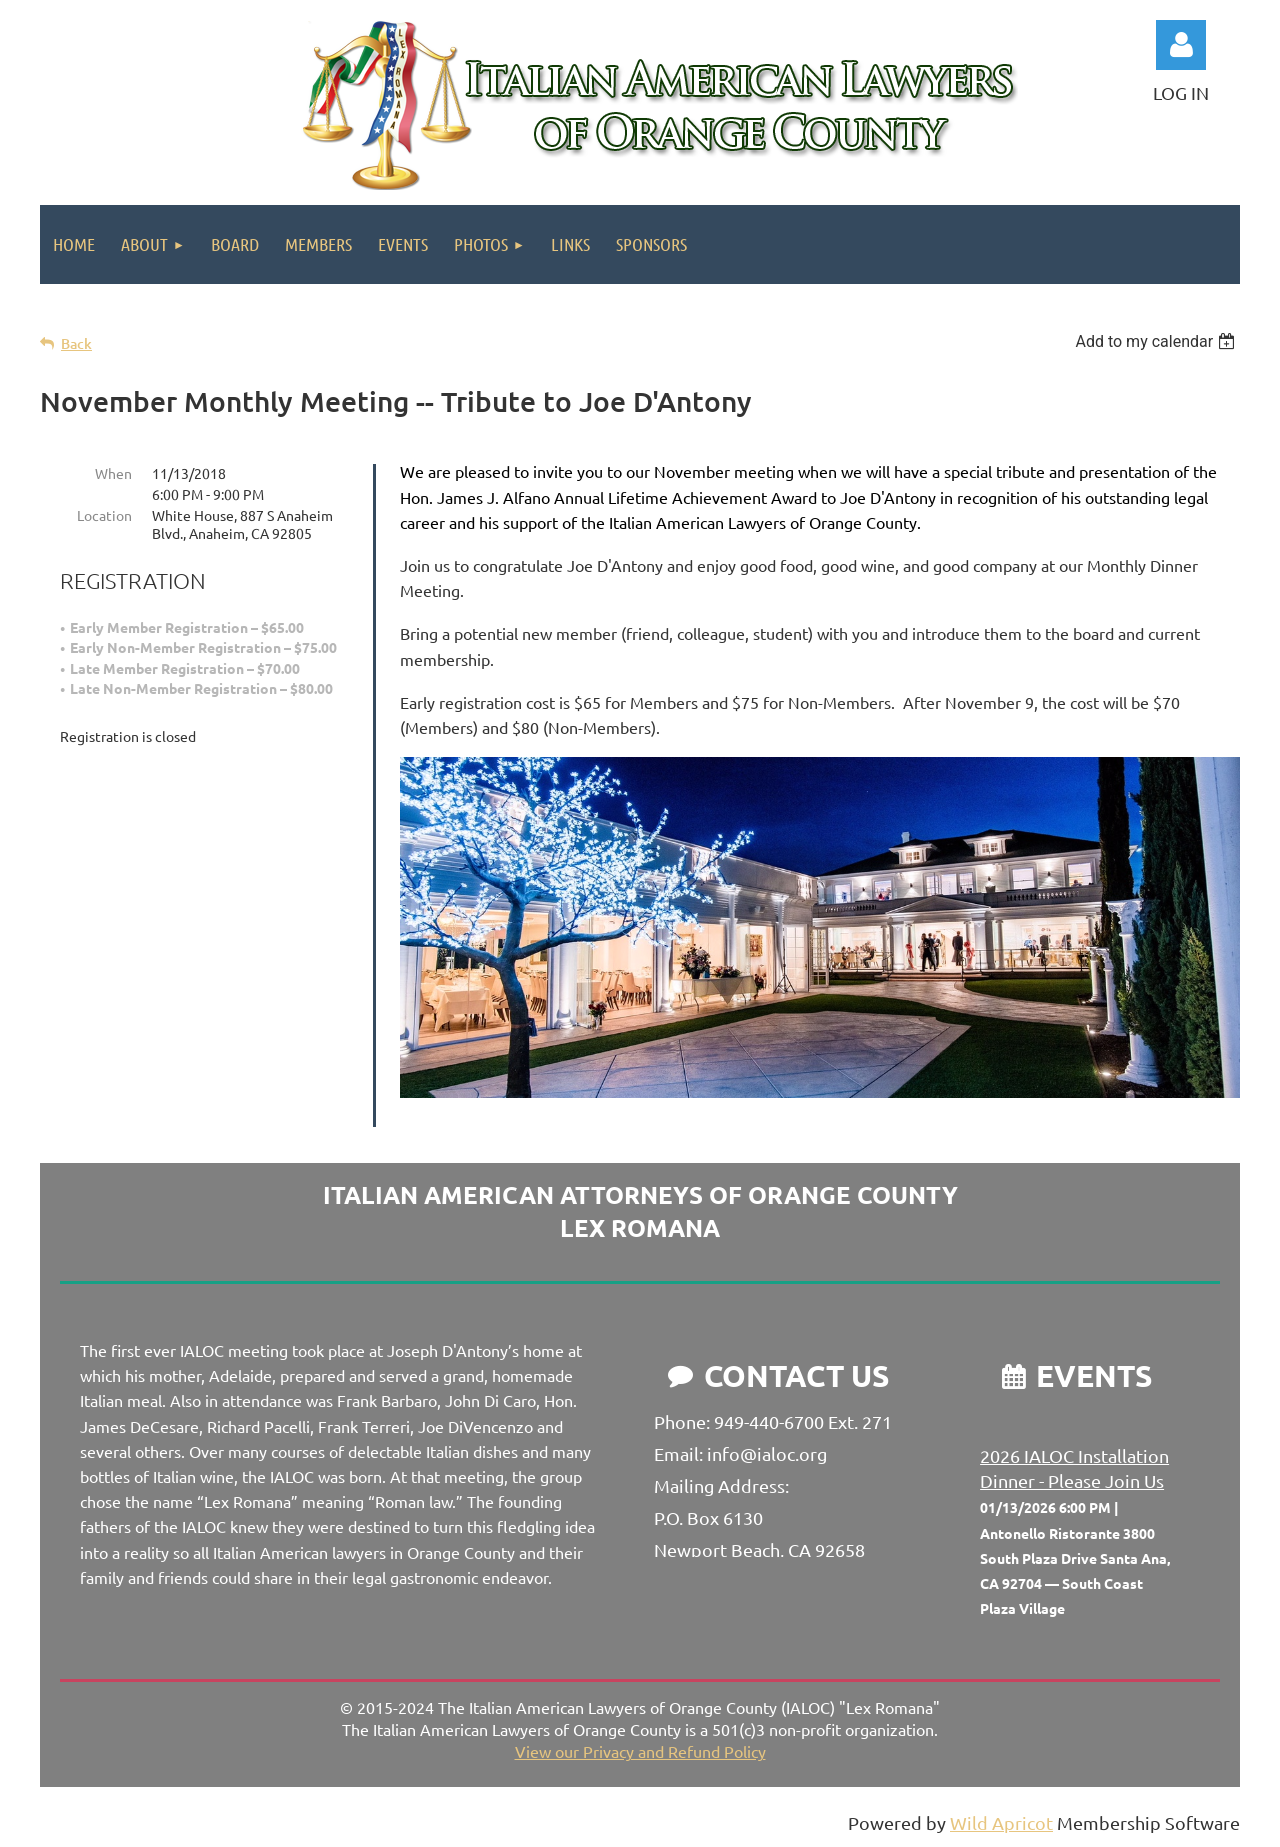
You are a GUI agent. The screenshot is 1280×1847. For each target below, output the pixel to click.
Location (104, 515)
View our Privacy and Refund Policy (640, 1751)
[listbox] (1157, 341)
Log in (1181, 45)
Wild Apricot (1001, 1822)
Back (76, 343)
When (113, 473)
